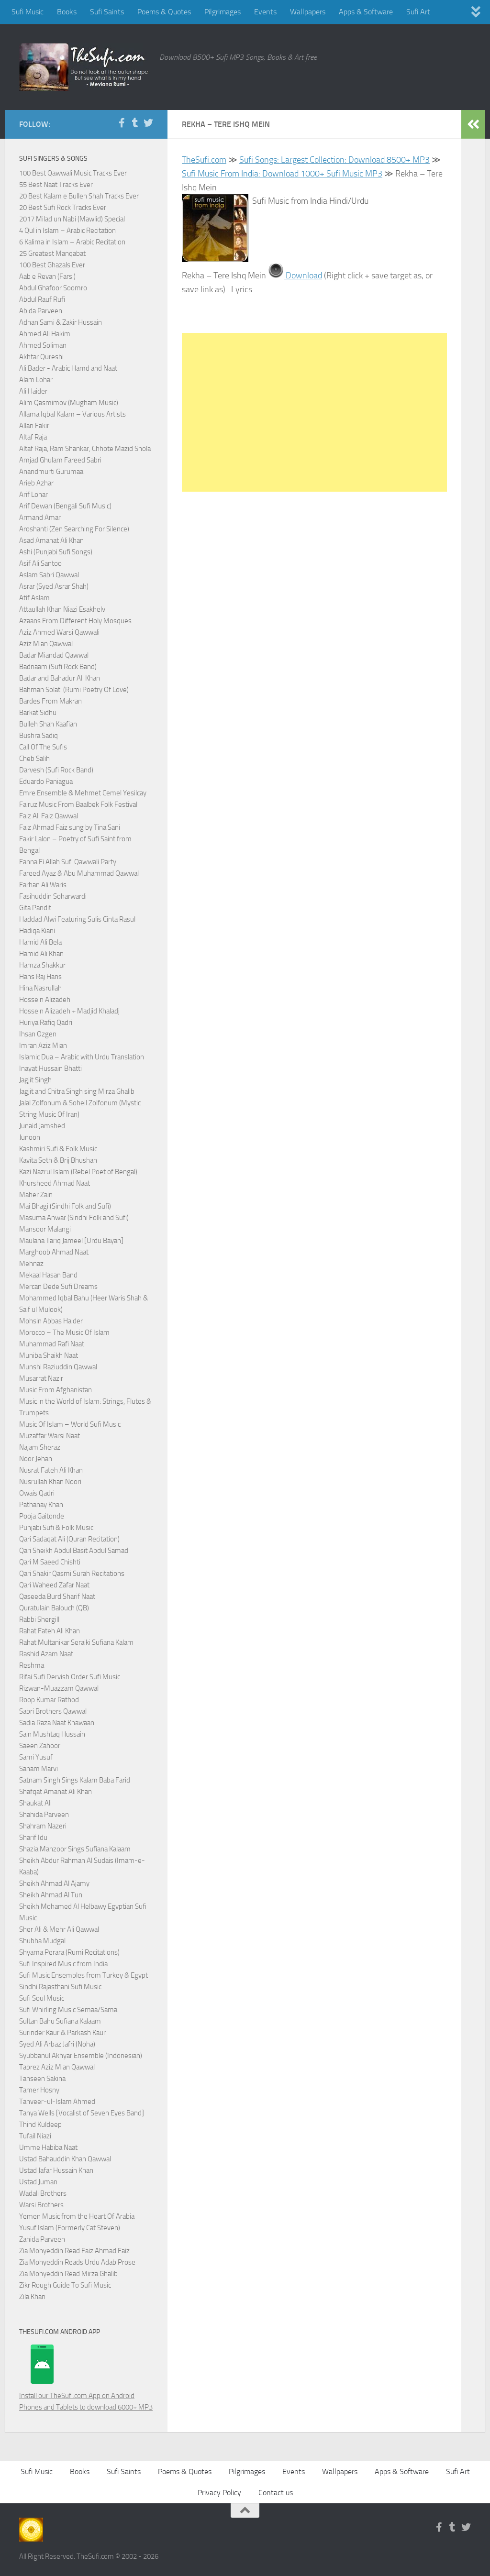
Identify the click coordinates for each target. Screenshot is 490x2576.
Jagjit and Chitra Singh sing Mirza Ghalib (76, 1091)
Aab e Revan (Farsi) (47, 276)
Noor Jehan (35, 1458)
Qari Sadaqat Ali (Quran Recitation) (69, 1539)
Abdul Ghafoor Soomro (53, 288)
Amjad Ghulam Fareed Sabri (60, 460)
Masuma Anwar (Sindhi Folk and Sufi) (74, 1217)
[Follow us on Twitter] (148, 123)
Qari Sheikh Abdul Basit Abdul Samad (73, 1550)
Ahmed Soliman (43, 345)
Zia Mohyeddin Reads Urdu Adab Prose (77, 2262)
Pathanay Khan (41, 1504)
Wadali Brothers (43, 2193)
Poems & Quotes (164, 11)
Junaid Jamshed (42, 1126)
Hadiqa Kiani (37, 930)
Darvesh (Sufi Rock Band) (56, 770)
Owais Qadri (37, 1493)
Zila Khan (32, 2296)
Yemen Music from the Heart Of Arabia (76, 2216)
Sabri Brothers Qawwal (53, 1711)
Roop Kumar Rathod (49, 1699)
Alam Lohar (36, 379)
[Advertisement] (314, 412)
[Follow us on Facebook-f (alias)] (121, 123)
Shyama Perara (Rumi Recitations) (69, 1952)
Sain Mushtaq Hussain (52, 1734)
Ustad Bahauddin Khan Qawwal (65, 2159)
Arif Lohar (33, 494)
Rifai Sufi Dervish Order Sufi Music (69, 1677)
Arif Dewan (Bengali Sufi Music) (65, 506)
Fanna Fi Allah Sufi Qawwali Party (67, 862)
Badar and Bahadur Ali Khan (59, 678)
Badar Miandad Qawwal (54, 655)
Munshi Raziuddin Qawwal (58, 1367)
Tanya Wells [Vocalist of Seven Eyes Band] (81, 2113)
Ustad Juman (38, 2182)
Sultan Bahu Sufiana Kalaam (60, 2021)
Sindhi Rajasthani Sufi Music (60, 1986)
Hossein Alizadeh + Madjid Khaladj (69, 1011)
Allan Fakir (34, 425)
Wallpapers (307, 11)
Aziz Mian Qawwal (46, 643)
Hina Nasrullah (40, 988)
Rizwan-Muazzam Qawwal (59, 1688)
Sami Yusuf (36, 1757)
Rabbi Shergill (39, 1619)
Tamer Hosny (39, 2090)
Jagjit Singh (35, 1080)
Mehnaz (31, 1263)
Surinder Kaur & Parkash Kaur (62, 2032)
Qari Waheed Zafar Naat (54, 1585)
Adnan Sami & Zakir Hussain (60, 322)
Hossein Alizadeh (44, 999)
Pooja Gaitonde (41, 1516)
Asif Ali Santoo (40, 563)
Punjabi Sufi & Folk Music (56, 1527)
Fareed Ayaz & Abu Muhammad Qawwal (79, 873)
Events (265, 11)
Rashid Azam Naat (46, 1654)
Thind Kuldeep (40, 2124)
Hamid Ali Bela (40, 942)
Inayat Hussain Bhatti (50, 1068)
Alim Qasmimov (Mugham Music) (68, 402)
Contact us (275, 2492)
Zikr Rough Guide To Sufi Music (65, 2285)
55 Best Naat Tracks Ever (56, 184)
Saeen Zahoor (39, 1745)
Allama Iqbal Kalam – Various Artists (72, 414)
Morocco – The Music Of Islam (64, 1332)
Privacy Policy (219, 2492)
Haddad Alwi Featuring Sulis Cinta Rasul (77, 919)
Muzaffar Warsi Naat (49, 1435)
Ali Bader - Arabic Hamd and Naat (68, 368)
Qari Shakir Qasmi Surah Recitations (71, 1573)
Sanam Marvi (38, 1768)
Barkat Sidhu (37, 712)
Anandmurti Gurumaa (51, 471)
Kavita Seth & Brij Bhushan (58, 1160)
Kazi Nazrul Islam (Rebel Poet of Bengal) (78, 1171)
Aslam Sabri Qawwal (49, 575)
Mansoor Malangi (45, 1229)
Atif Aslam (34, 598)
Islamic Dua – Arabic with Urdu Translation (81, 1057)
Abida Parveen (40, 311)
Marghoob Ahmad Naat (54, 1252)
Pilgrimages (222, 11)
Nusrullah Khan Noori (50, 1481)
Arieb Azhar (36, 483)
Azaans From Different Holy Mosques (75, 620)
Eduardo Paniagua (46, 781)
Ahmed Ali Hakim (44, 334)
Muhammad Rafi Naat (51, 1344)
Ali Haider (33, 391)
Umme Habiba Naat (48, 2147)
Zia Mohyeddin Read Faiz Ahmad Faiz (74, 2250)
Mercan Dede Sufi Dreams (58, 1286)
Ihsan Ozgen (37, 1034)
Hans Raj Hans (40, 976)
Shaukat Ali (35, 1803)
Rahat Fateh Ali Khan (49, 1631)
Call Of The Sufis (43, 747)
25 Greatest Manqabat (52, 253)
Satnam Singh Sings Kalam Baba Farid (74, 1780)
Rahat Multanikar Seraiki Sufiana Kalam (76, 1642)
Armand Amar (40, 517)
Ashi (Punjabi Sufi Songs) (55, 552)
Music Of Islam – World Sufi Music (70, 1424)
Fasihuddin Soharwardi (53, 896)
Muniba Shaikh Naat (48, 1355)
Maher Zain (36, 1194)
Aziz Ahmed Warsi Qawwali (59, 632)
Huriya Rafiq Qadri (45, 1022)
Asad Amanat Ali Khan (51, 540)
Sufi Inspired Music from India (63, 1964)
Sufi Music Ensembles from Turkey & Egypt (83, 1975)
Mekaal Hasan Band (48, 1275)
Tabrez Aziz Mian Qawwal (57, 2067)
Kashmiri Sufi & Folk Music (58, 1149)
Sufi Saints (107, 11)
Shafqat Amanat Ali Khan (55, 1791)
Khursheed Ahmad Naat (54, 1183)
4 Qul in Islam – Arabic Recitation (67, 230)
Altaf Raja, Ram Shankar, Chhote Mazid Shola (85, 448)
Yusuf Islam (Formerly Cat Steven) (69, 2228)
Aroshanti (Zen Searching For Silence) (74, 529)
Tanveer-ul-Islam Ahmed (57, 2101)
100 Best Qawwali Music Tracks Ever (73, 173)
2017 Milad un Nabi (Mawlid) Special (72, 219)
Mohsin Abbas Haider (51, 1321)
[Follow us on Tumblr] (135, 123)
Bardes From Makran (50, 701)
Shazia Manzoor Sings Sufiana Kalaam (75, 1849)
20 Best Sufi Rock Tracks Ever (62, 207)
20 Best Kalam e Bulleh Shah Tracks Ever (79, 196)
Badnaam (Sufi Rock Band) (58, 666)
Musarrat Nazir (41, 1378)
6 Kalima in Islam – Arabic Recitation (72, 242)
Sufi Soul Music (41, 1998)
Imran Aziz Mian (43, 1045)
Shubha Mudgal (42, 1941)
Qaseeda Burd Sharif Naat (57, 1596)
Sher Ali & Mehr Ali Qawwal (59, 1929)
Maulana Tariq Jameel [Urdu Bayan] (71, 1240)
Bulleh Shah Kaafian (48, 724)
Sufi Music (27, 11)
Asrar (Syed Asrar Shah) (54, 586)
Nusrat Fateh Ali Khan (51, 1470)
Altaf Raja (33, 437)
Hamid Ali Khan (41, 953)
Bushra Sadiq (38, 735)
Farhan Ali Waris (43, 885)
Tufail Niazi (35, 2136)
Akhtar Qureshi (41, 356)
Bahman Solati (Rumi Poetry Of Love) (74, 689)
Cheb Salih (34, 758)
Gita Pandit (35, 907)
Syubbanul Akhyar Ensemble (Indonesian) (80, 2055)
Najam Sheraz (39, 1447)
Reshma (31, 1665)
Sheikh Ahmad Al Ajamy (54, 1883)
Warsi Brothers (41, 2205)
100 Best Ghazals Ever (52, 265)
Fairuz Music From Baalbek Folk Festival (78, 804)
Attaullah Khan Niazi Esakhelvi (63, 609)
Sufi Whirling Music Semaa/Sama (68, 2009)
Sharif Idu (33, 1837)
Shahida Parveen (44, 1814)
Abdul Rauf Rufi (42, 299)
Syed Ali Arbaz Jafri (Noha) (57, 2044)
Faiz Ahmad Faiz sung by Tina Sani (69, 827)
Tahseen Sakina (42, 2078)
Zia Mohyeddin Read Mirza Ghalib (68, 2273)
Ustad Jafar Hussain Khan (56, 2170)
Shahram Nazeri (43, 1826)
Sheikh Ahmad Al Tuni (51, 1895)
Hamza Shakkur (42, 965)
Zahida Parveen (42, 2239)
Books (67, 11)
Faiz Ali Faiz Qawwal (48, 816)
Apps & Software (366, 11)
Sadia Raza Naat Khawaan (56, 1722)
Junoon (29, 1137)
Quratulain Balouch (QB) (54, 1608)
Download (303, 275)
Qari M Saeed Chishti (49, 1562)
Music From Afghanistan (55, 1390)
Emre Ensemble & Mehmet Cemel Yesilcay (82, 793)
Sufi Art (418, 11)
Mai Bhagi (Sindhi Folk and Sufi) (65, 1206)
